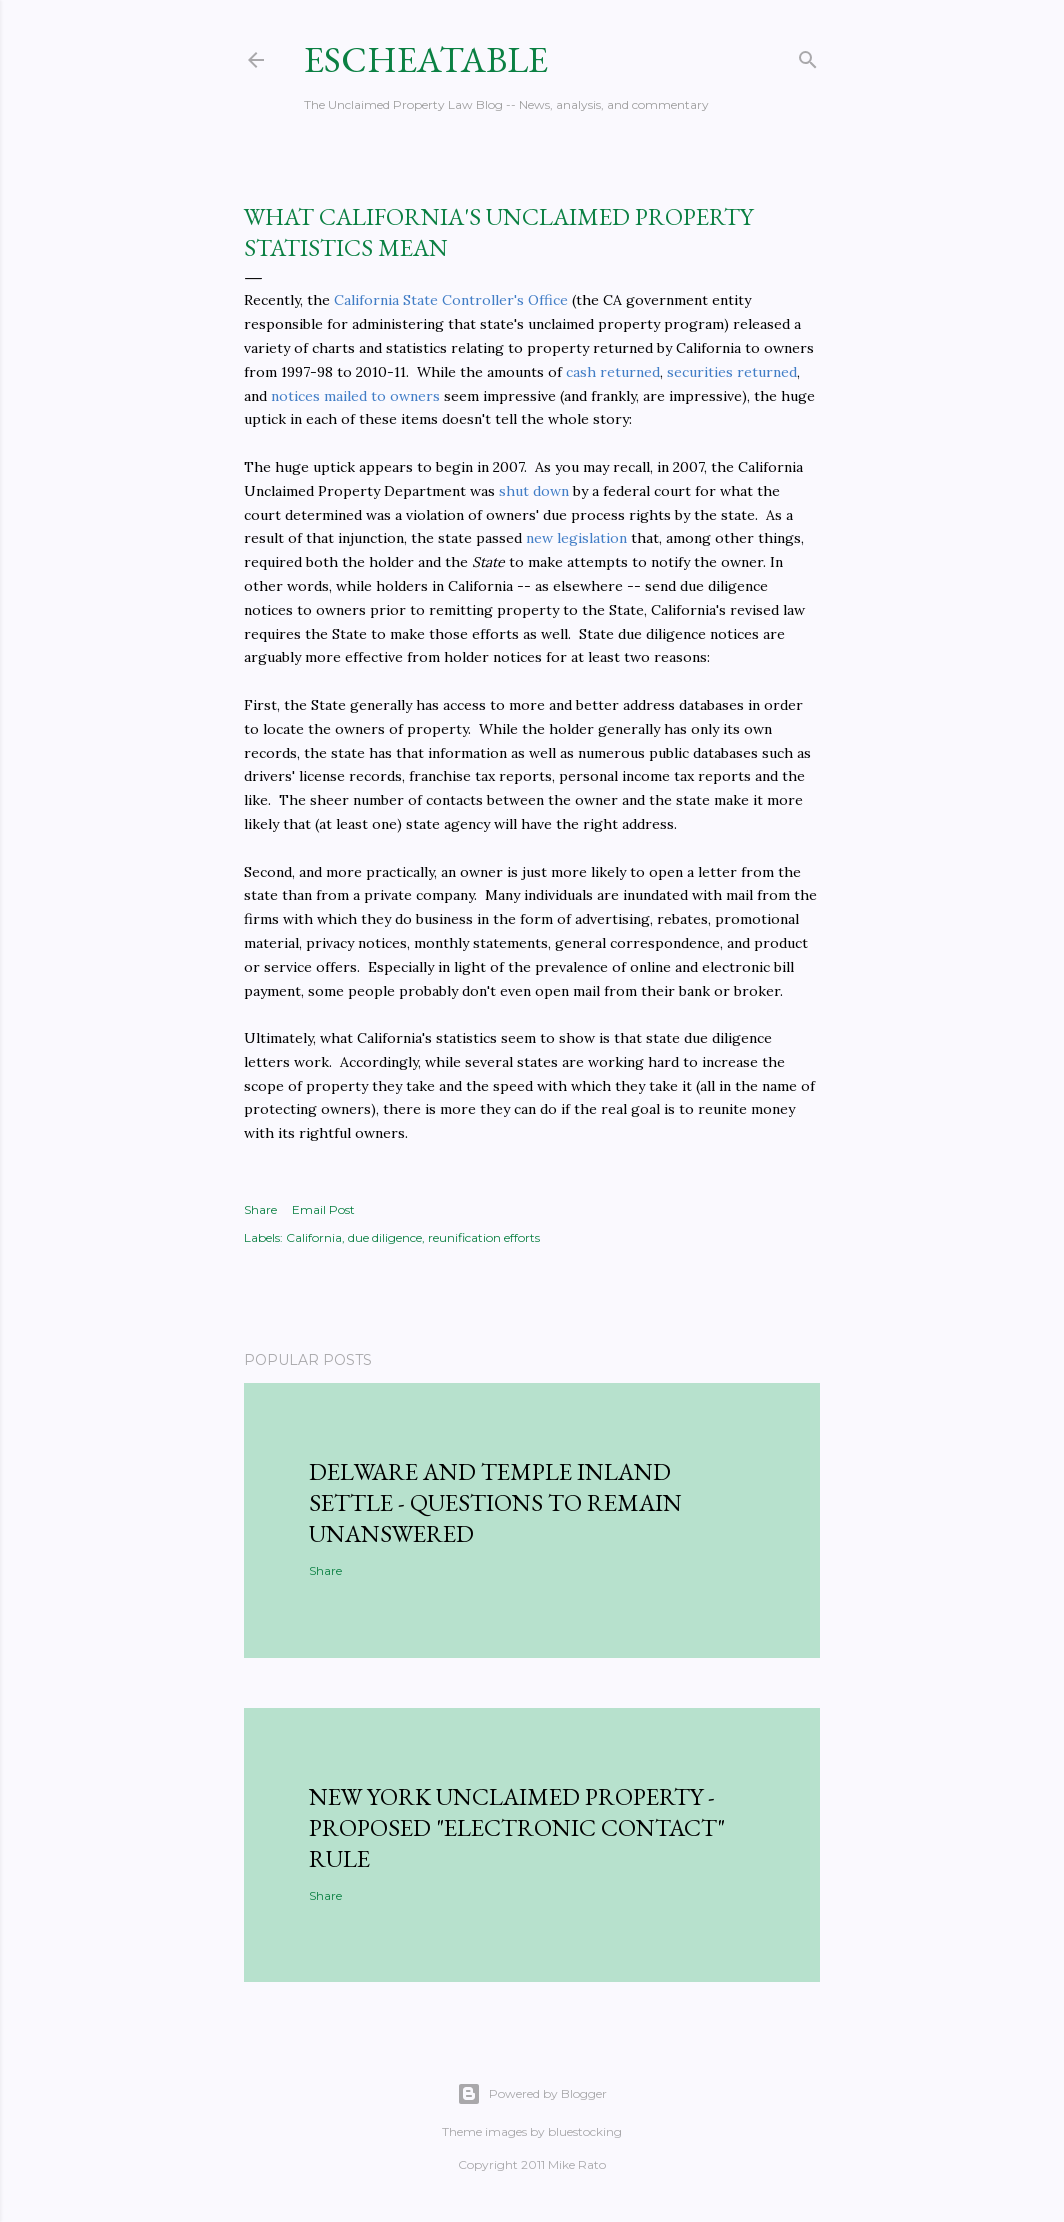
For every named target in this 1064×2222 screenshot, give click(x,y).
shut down (534, 491)
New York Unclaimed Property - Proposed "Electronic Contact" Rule (517, 1827)
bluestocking (585, 2131)
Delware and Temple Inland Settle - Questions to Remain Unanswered (495, 1502)
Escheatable (426, 59)
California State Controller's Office (451, 300)
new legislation (576, 538)
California (314, 1237)
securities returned (732, 372)
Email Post (323, 1209)
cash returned (613, 372)
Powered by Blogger (532, 2094)
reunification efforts (484, 1237)
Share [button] (260, 1209)
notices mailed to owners (355, 396)
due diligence (385, 1237)
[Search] (808, 55)
